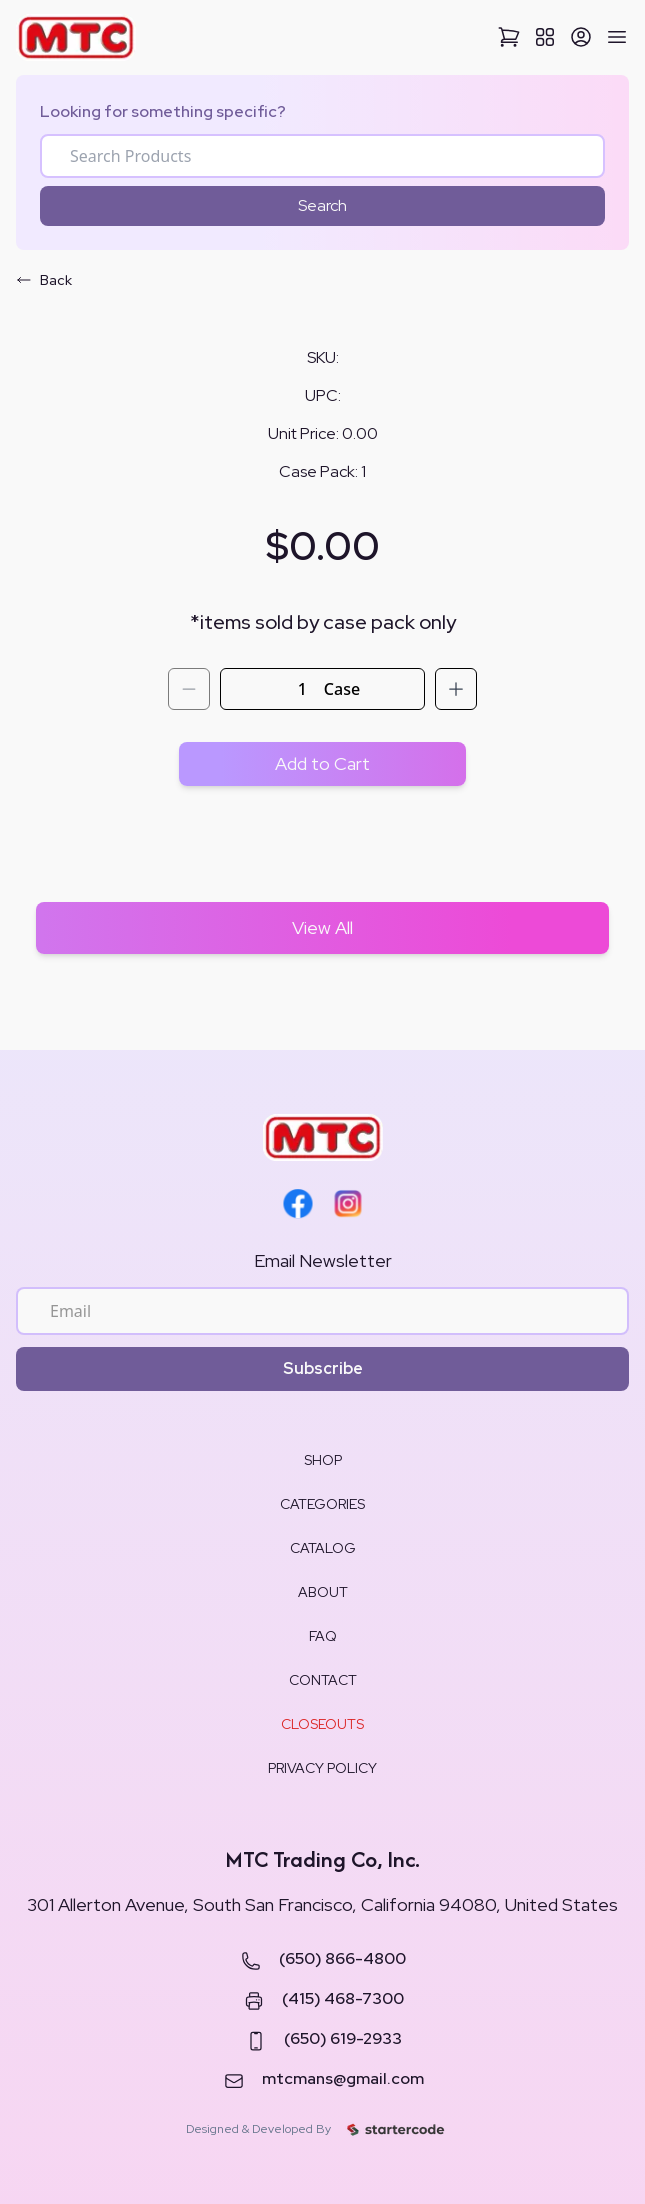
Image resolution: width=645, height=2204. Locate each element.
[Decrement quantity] (189, 689)
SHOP (323, 1460)
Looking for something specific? (163, 111)
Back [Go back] (44, 280)
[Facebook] (298, 1204)
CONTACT (323, 1680)
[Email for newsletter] (322, 1311)
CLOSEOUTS (322, 1724)
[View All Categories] (545, 37)
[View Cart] (509, 37)
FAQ (323, 1636)
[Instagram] (348, 1204)
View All (322, 927)
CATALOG (323, 1548)
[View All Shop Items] (322, 928)
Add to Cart (322, 763)
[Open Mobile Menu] (617, 37)
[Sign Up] (581, 37)
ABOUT (323, 1592)
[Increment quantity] (456, 689)
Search (322, 205)
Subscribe (323, 1368)
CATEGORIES (322, 1504)
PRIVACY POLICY (322, 1768)
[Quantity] (302, 689)
